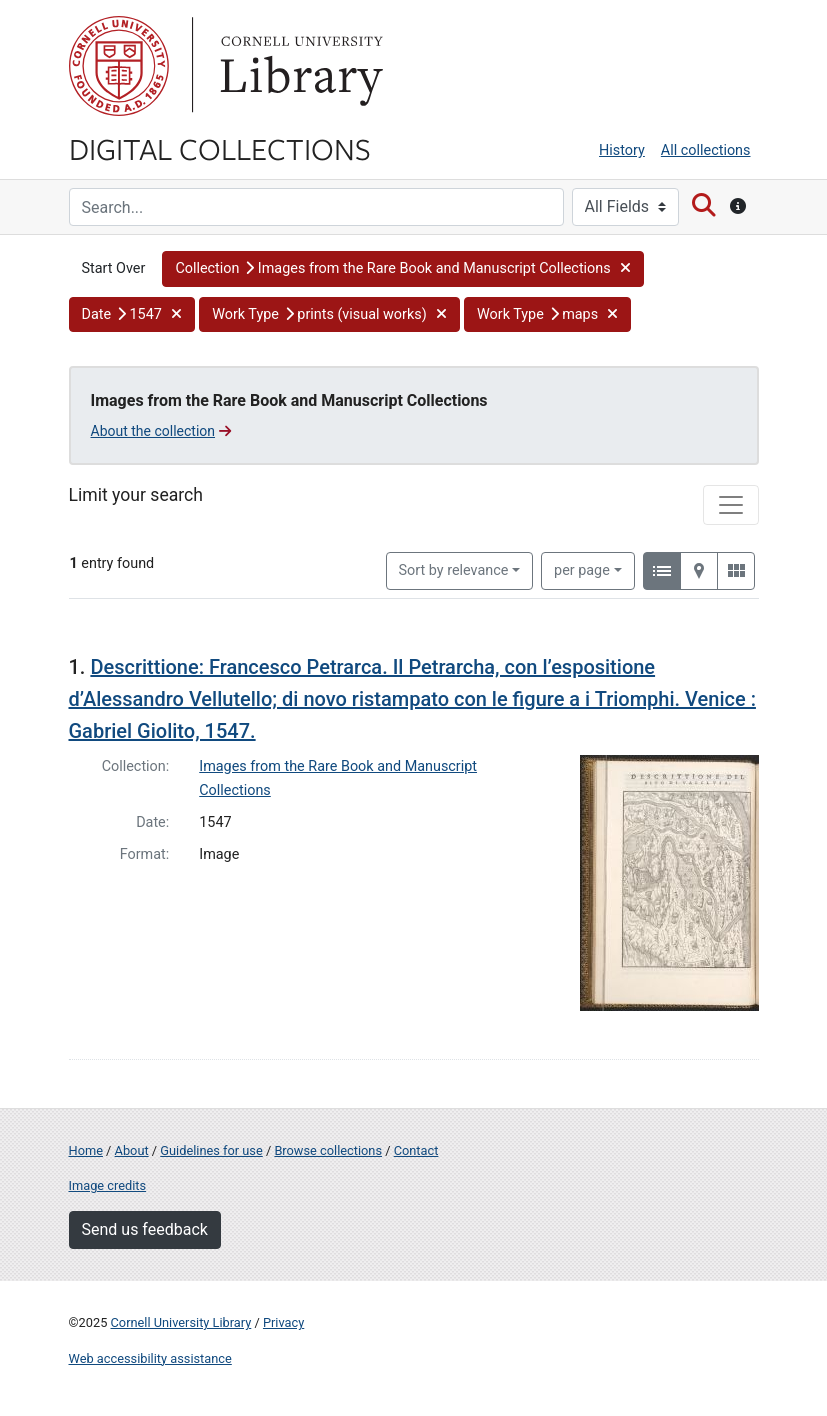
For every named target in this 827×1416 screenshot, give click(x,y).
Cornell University (119, 66)
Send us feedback (145, 1229)
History (622, 150)
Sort (454, 570)
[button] (403, 269)
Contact (416, 1150)
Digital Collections (220, 148)
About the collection (161, 431)
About (132, 1150)
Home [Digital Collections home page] (86, 1150)
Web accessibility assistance (150, 1358)
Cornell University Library (181, 1322)
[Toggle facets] (731, 505)
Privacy (283, 1322)
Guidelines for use (211, 1150)
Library (299, 66)
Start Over (114, 268)
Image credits (108, 1185)
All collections (706, 150)
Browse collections (328, 1150)
